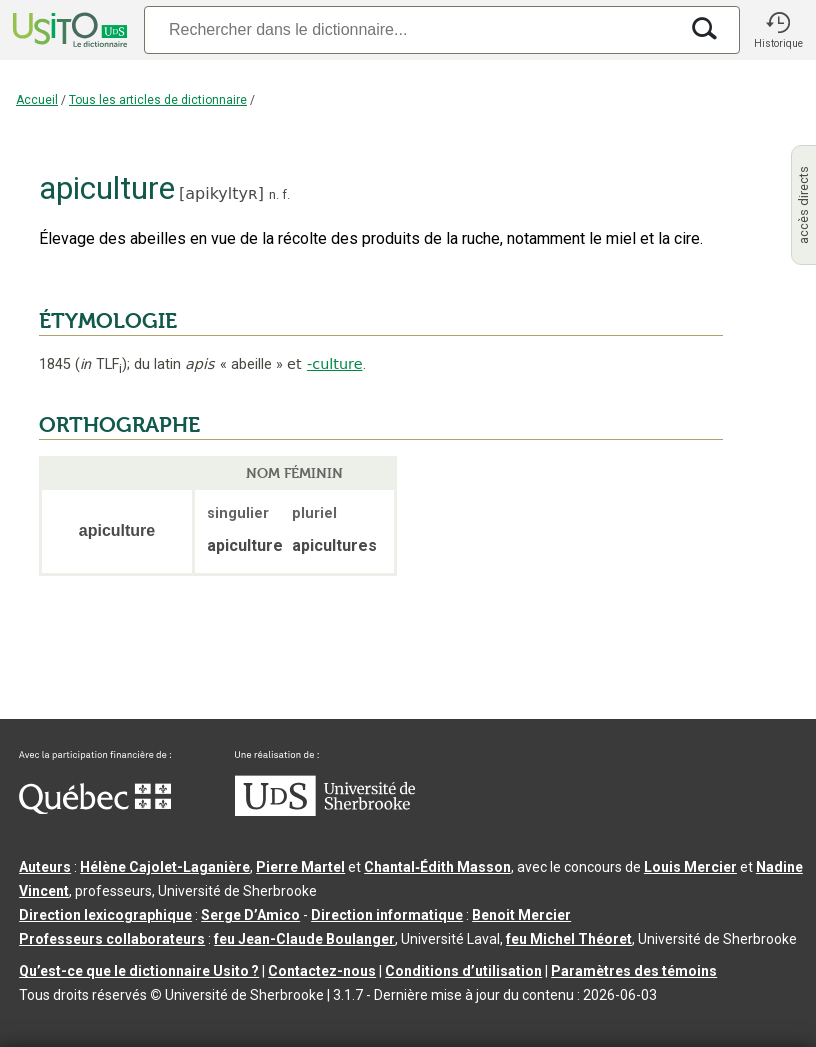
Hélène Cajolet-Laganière (165, 867)
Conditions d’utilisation (463, 971)
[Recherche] (411, 29)
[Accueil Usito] (68, 30)
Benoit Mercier (521, 915)
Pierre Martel (300, 867)
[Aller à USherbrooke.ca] (325, 811)
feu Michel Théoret (569, 939)
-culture (334, 364)
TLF (101, 364)
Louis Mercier (690, 867)
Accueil (37, 100)
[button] (778, 30)
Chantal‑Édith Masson (437, 867)
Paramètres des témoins (634, 971)
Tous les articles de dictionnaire (158, 100)
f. (286, 194)
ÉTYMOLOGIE (108, 321)
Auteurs (45, 867)
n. (274, 194)
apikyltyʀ (221, 193)
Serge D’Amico (250, 915)
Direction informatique (387, 915)
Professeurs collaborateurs (112, 939)
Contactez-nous (322, 971)
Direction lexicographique (105, 915)
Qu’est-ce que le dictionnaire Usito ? (139, 971)
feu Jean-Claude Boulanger (304, 939)
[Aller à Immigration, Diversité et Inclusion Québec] (95, 809)
